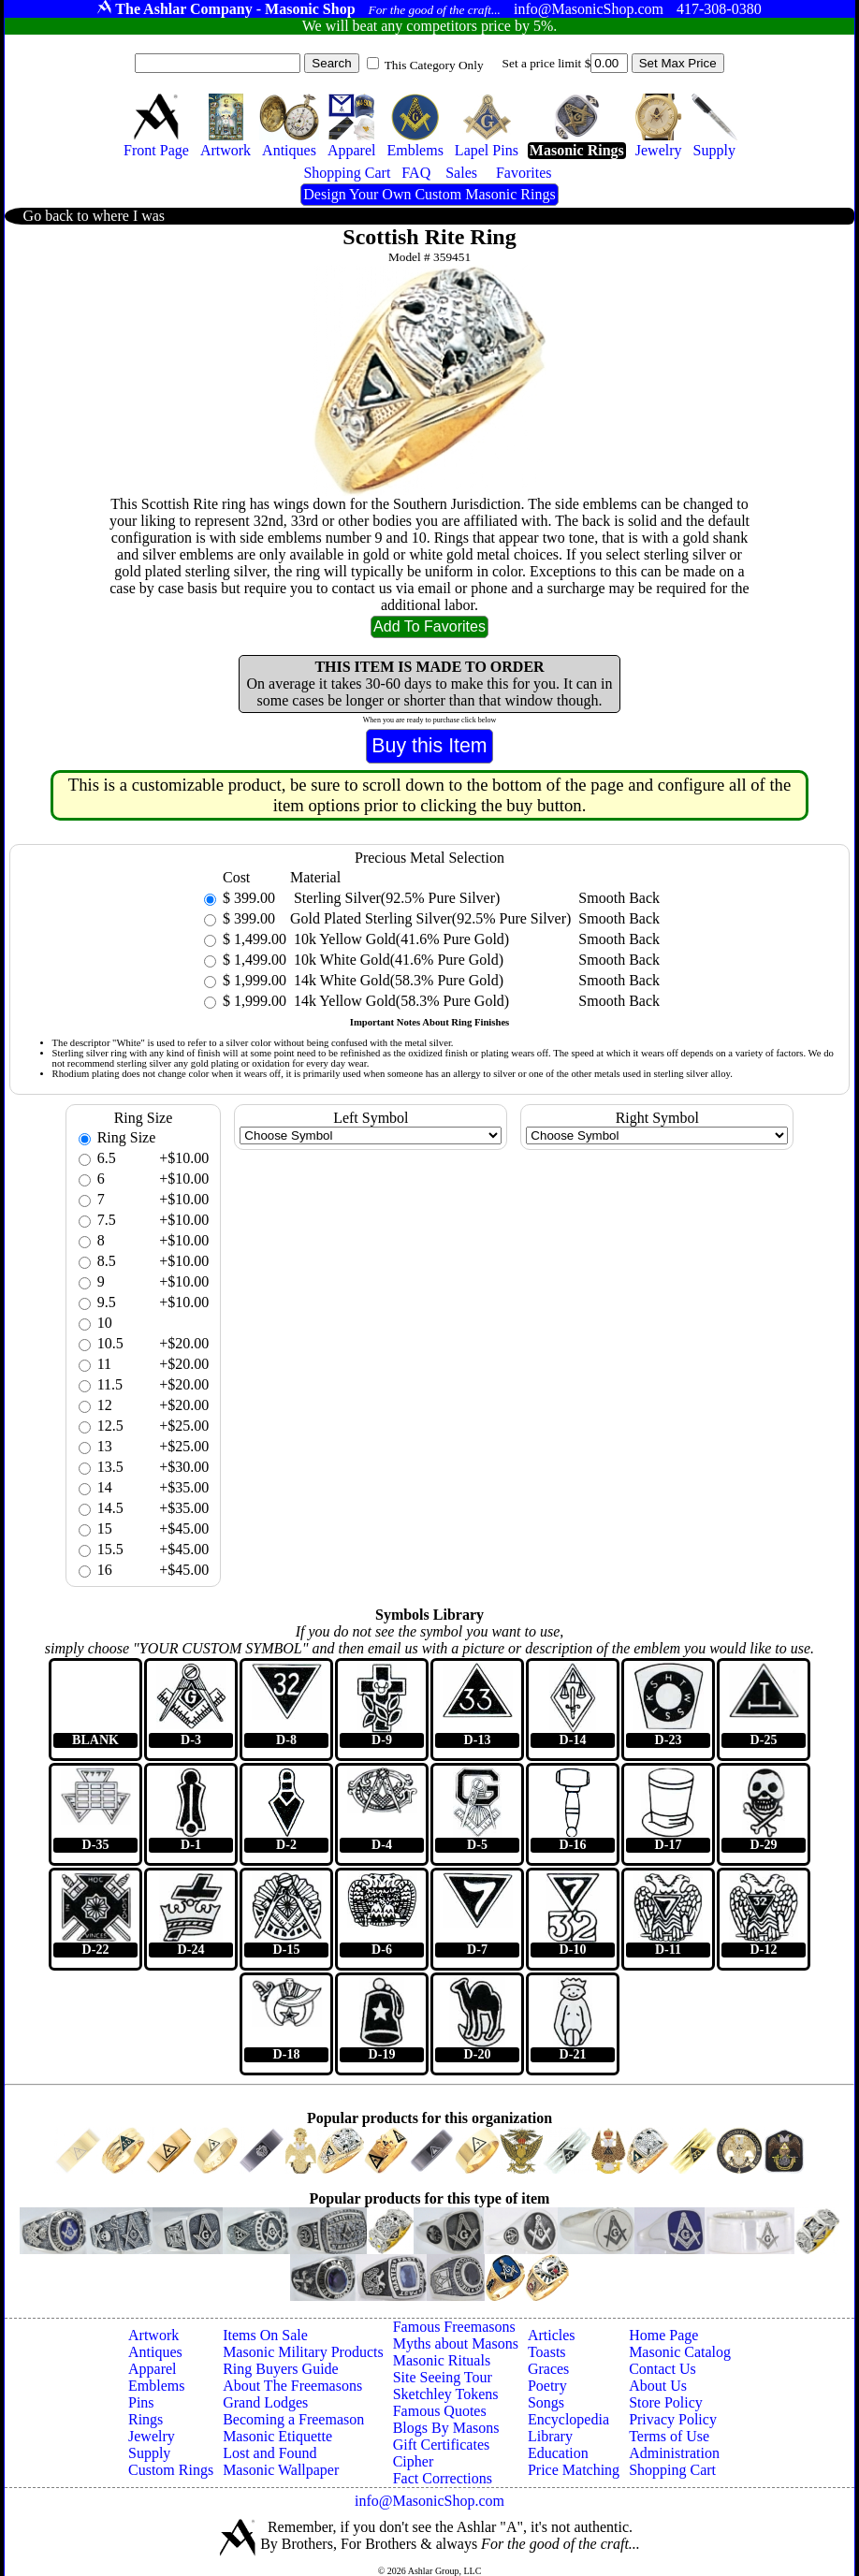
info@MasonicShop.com (429, 2501)
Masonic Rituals (441, 2360)
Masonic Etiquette (277, 2436)
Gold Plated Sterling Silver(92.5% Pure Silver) (430, 918)
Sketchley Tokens (446, 2394)
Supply (149, 2453)
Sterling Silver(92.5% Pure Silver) (395, 898)
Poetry (547, 2386)
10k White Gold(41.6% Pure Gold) (396, 960)
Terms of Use (669, 2436)
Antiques (155, 2352)
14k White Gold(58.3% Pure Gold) (396, 980)
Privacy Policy (673, 2419)
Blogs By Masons (446, 2428)
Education (558, 2453)
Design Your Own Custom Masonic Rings (429, 194)
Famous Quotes (440, 2411)
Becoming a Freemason (293, 2419)
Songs (546, 2402)
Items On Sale (265, 2335)
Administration (674, 2453)
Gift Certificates (441, 2444)
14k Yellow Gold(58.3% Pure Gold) (399, 1001)
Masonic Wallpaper (281, 2470)
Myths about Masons (455, 2343)
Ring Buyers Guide (281, 2369)
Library (550, 2436)
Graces (548, 2369)
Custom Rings (170, 2470)
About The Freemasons (292, 2386)
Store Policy (666, 2402)
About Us (658, 2386)
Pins (141, 2402)
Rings (145, 2419)
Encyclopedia (568, 2419)
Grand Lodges (265, 2402)
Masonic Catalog (680, 2352)
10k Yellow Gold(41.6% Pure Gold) (399, 939)
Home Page (663, 2335)
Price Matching (573, 2470)
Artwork (153, 2335)
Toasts (547, 2352)
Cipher (413, 2461)
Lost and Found (269, 2453)
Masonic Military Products (303, 2352)
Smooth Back (619, 898)
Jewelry (151, 2436)
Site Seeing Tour (442, 2377)
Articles (551, 2335)
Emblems (156, 2386)
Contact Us (662, 2369)
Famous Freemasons (454, 2327)
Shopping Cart (672, 2470)
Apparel (152, 2369)
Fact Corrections (442, 2478)
